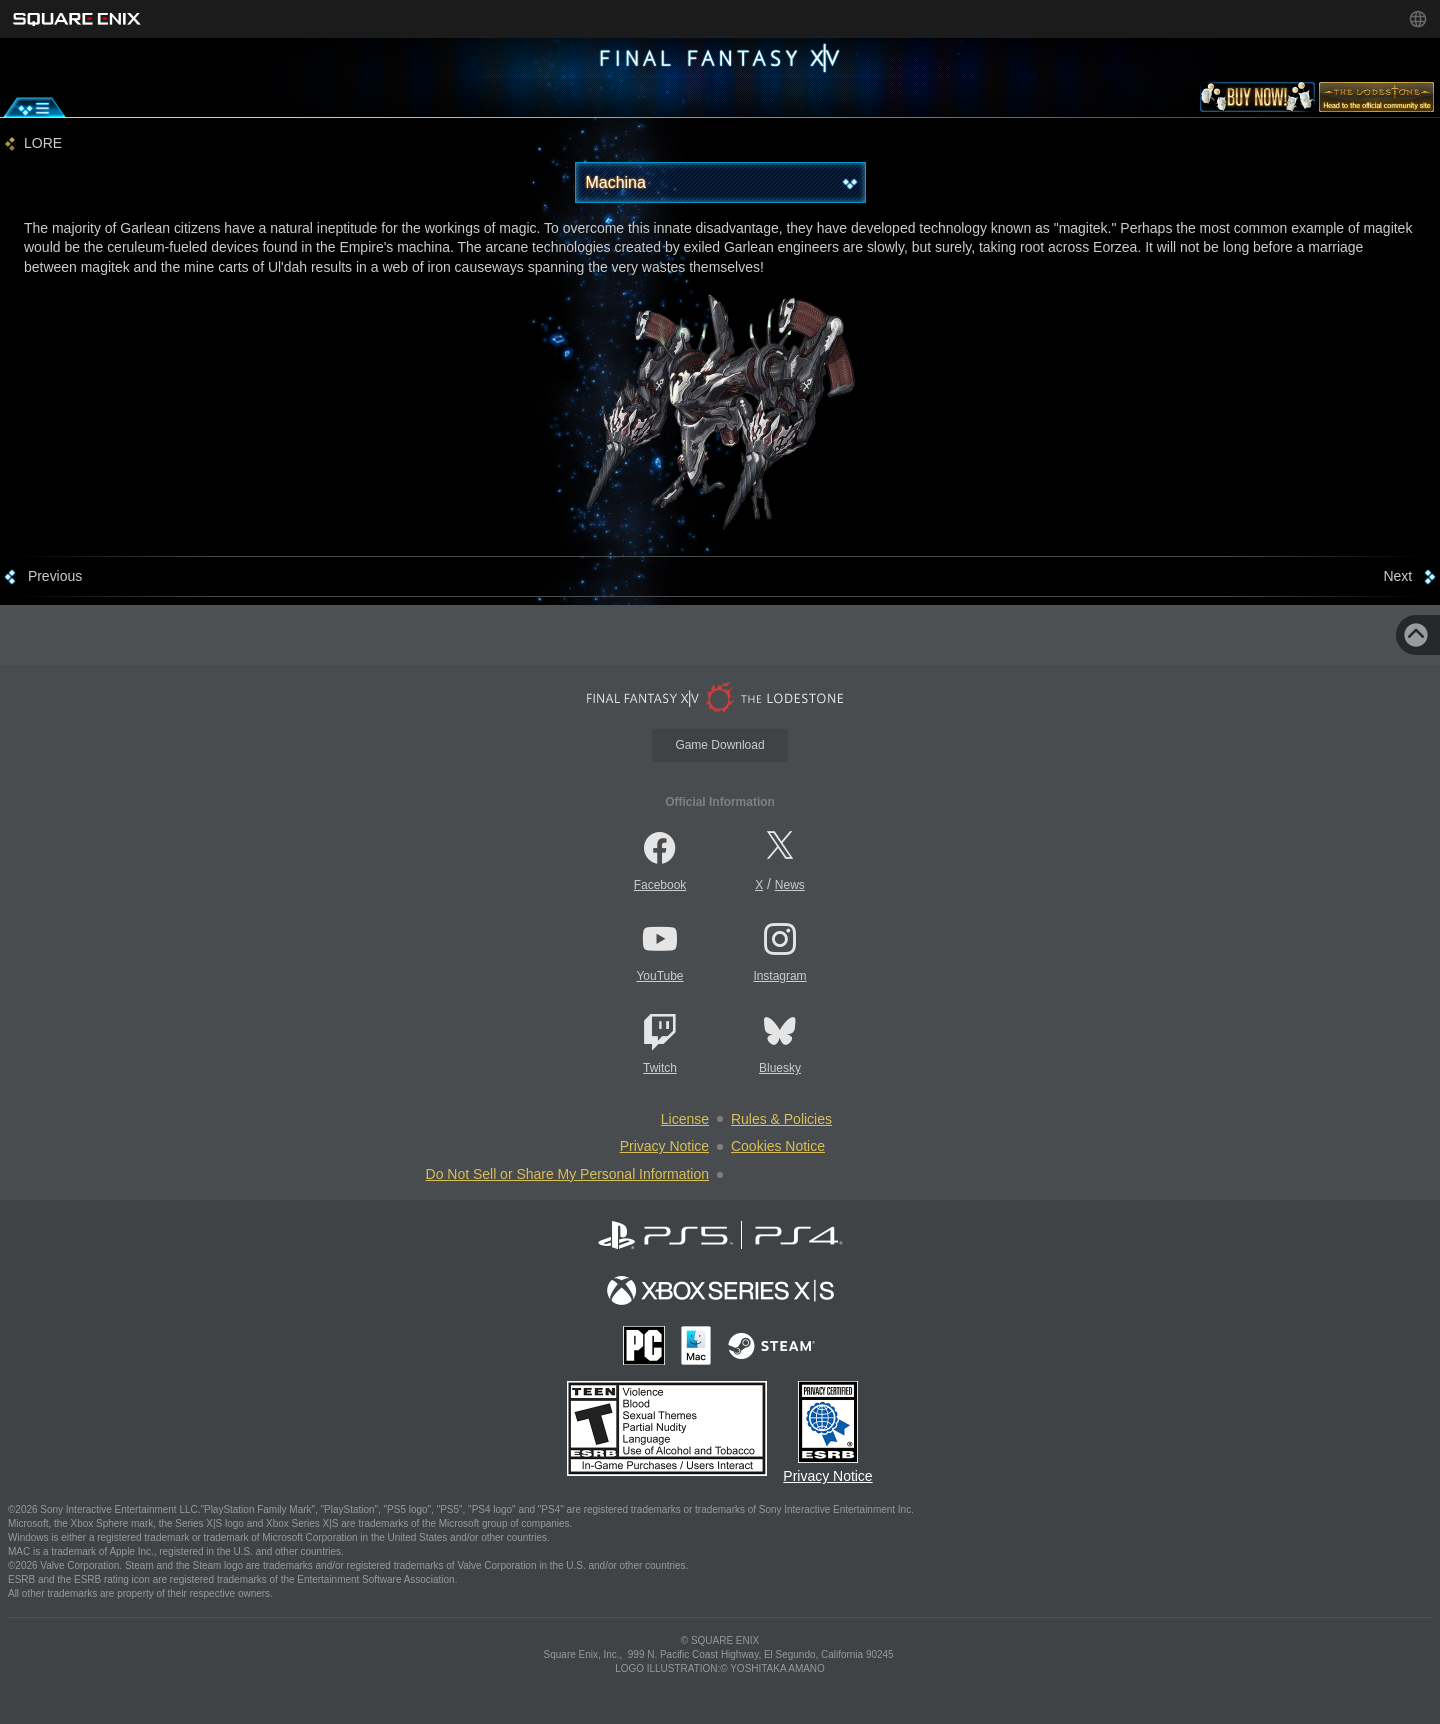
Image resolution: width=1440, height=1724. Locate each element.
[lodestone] (1376, 101)
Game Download (719, 745)
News (790, 885)
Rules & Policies (781, 1119)
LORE (43, 143)
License (685, 1119)
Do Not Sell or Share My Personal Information (567, 1174)
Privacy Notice (664, 1146)
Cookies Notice (778, 1146)
